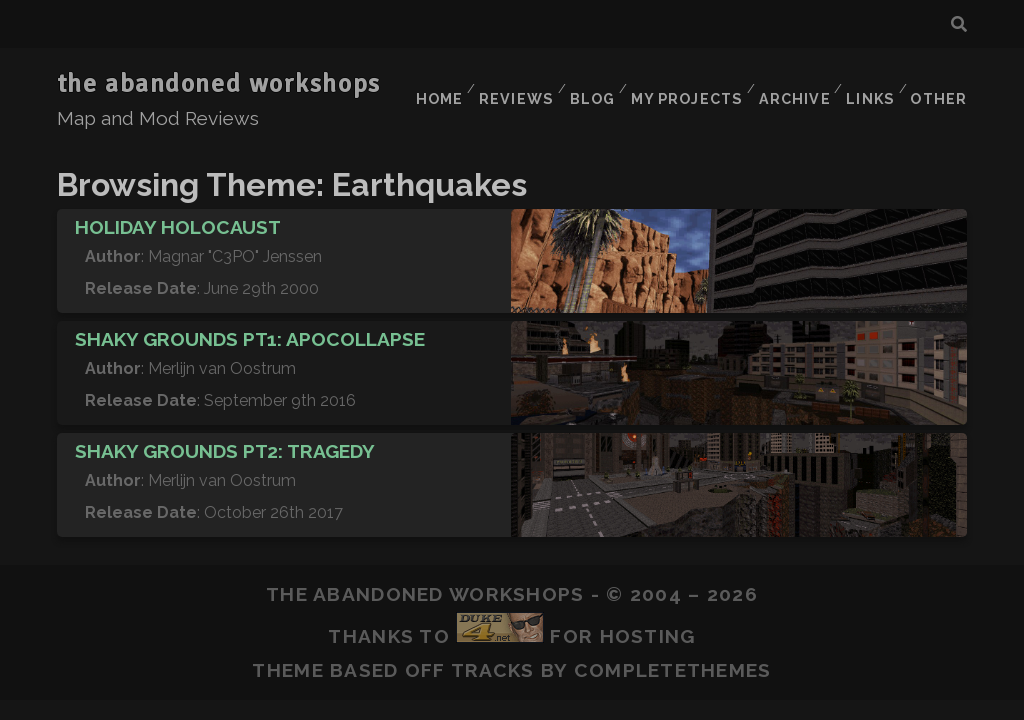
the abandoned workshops (219, 84)
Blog (586, 84)
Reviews (507, 84)
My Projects (681, 84)
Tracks (493, 646)
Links (868, 84)
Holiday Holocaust (178, 203)
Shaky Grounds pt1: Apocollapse (250, 315)
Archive (789, 84)
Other (940, 84)
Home (428, 84)
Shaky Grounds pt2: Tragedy (225, 427)
